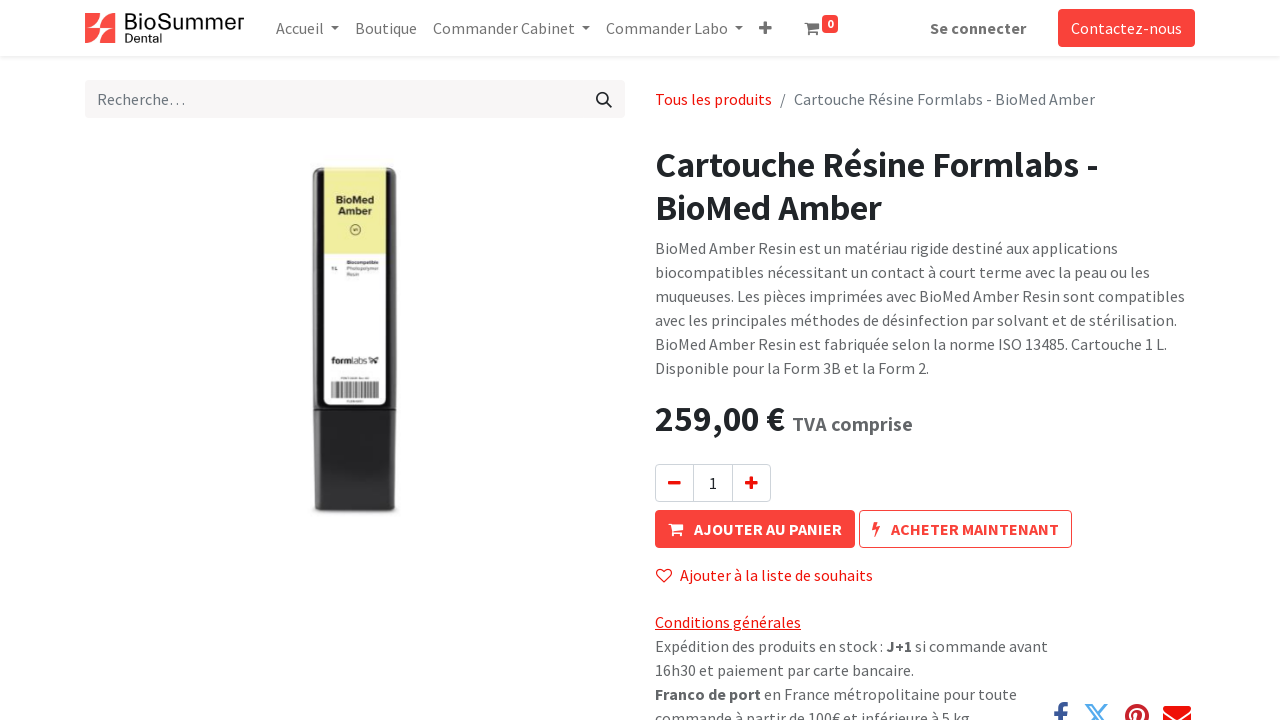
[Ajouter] (751, 483)
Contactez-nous (1126, 28)
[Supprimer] (674, 483)
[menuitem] (386, 28)
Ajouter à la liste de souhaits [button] (764, 575)
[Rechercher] (604, 99)
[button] (765, 28)
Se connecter (978, 28)
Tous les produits (713, 99)
